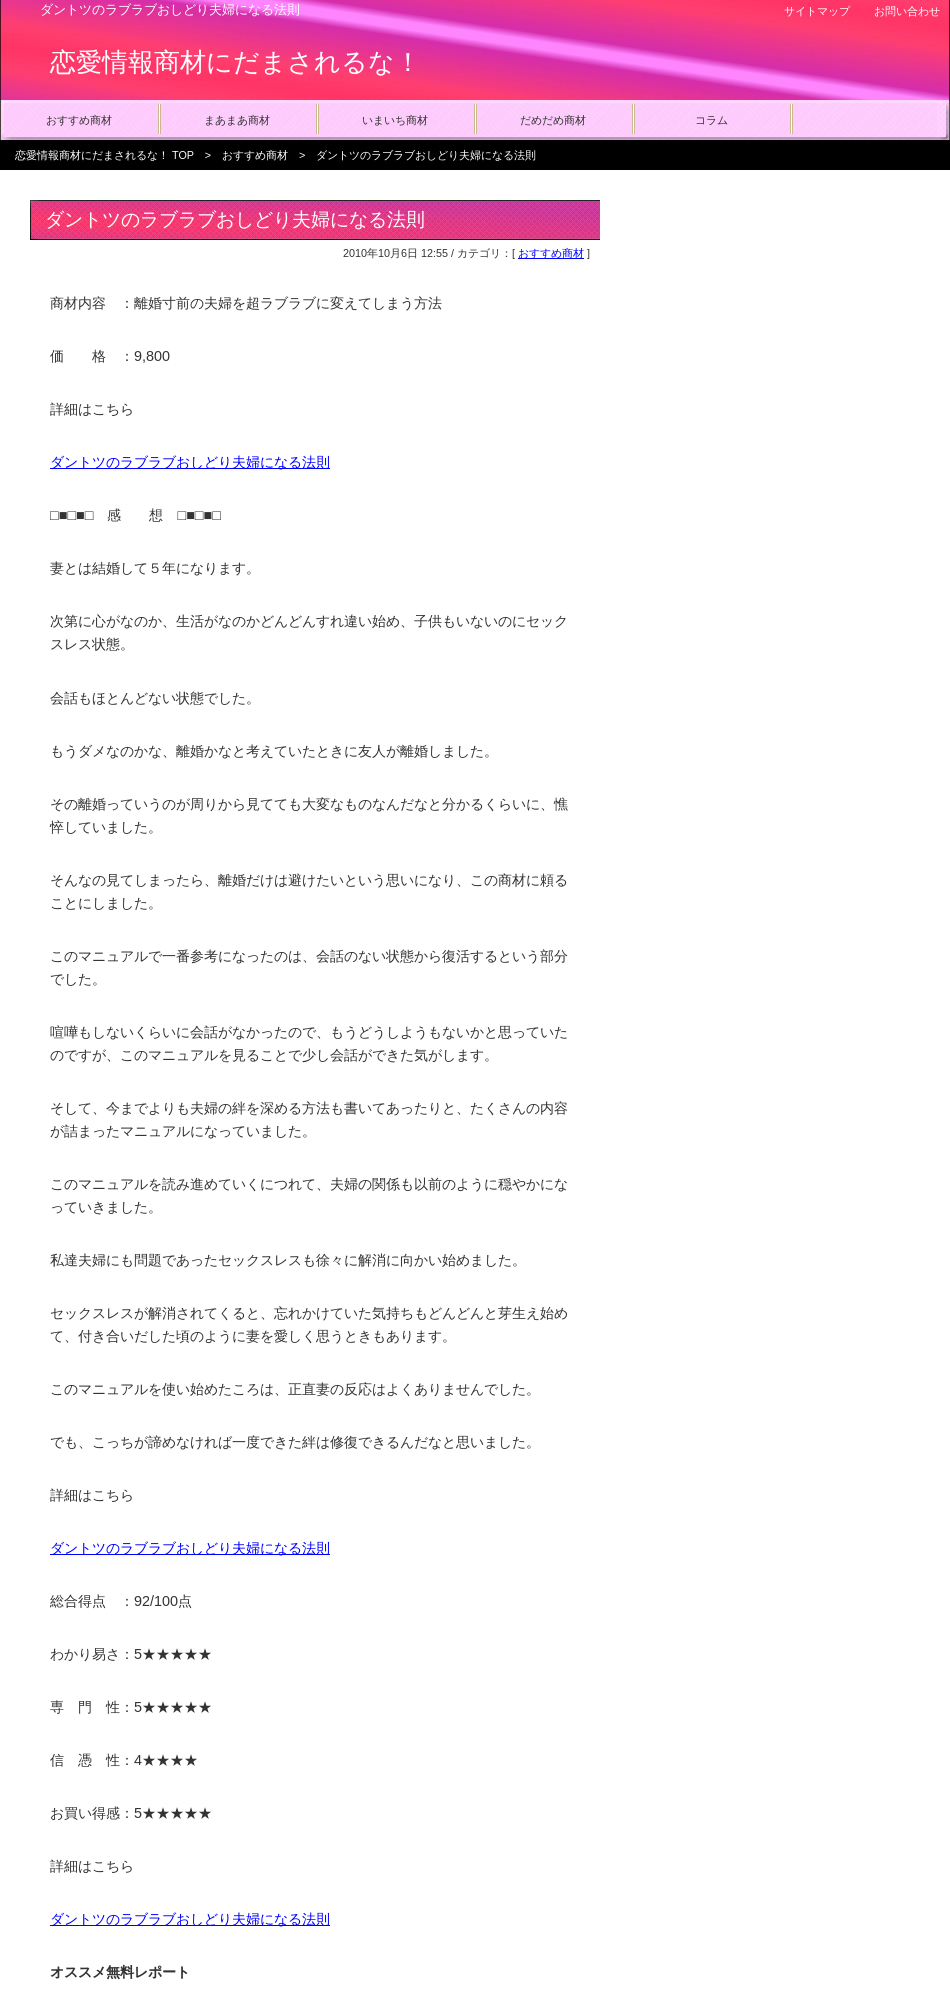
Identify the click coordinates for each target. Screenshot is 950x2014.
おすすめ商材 (79, 120)
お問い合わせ (907, 11)
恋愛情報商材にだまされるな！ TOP (104, 155)
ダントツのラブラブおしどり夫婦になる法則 (190, 462)
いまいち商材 (395, 120)
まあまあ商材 (237, 120)
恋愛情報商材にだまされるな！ (235, 62)
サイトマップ (817, 11)
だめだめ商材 (553, 120)
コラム (711, 120)
